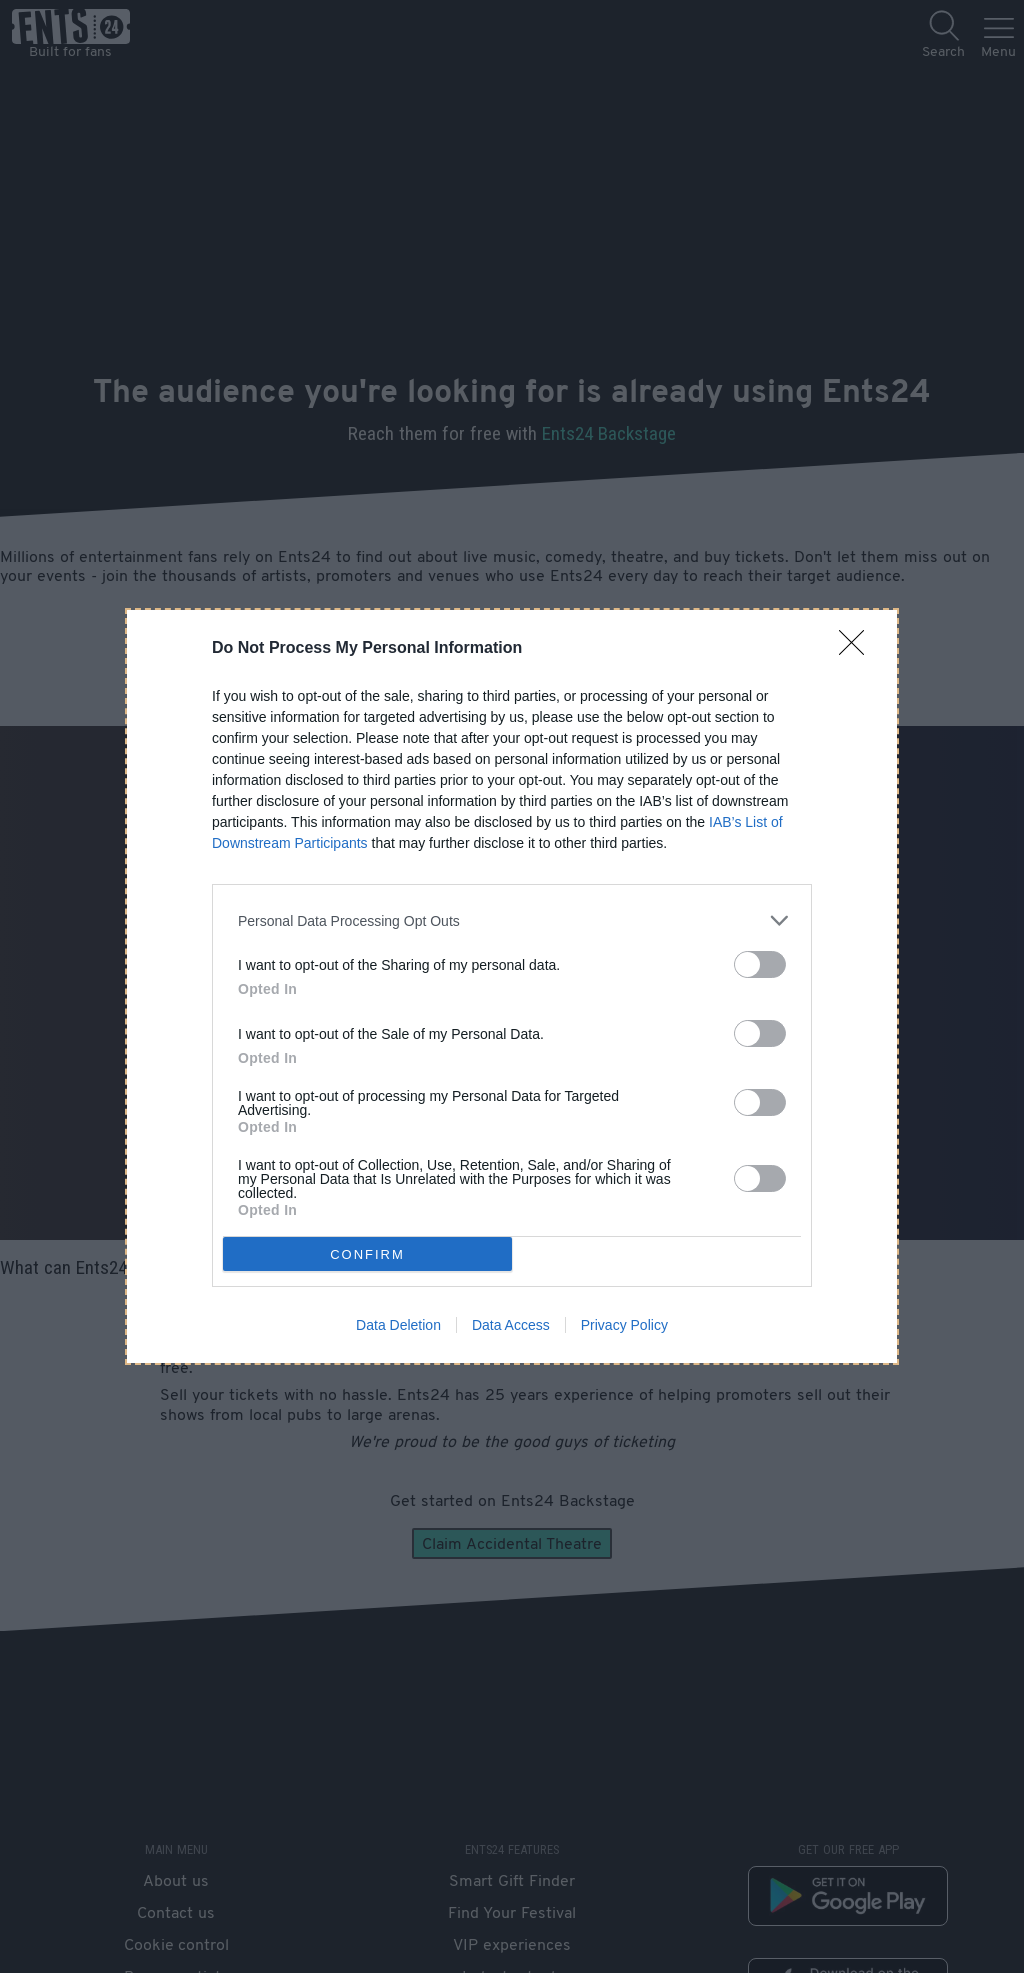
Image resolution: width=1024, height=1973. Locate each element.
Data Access (511, 1325)
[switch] (760, 964)
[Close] (858, 649)
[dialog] (512, 986)
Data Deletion (398, 1325)
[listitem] (512, 920)
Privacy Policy (624, 1325)
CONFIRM (367, 1253)
